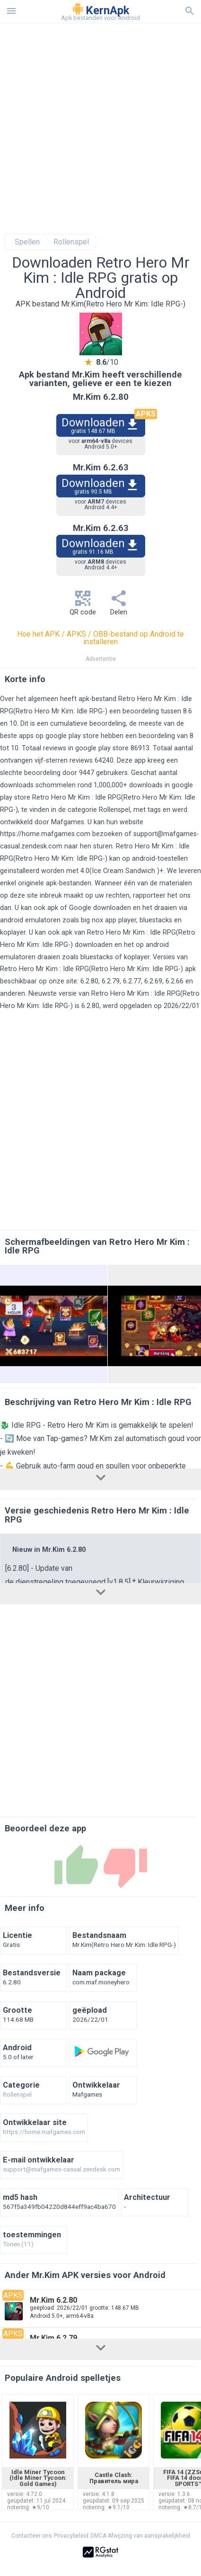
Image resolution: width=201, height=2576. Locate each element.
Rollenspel (71, 242)
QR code (82, 605)
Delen (118, 605)
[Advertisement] (100, 128)
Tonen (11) (18, 2244)
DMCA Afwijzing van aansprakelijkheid (140, 2535)
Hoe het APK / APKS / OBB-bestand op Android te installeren (100, 638)
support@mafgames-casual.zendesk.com (61, 2169)
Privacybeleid (71, 2535)
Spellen (27, 242)
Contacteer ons (31, 2535)
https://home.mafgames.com (45, 834)
